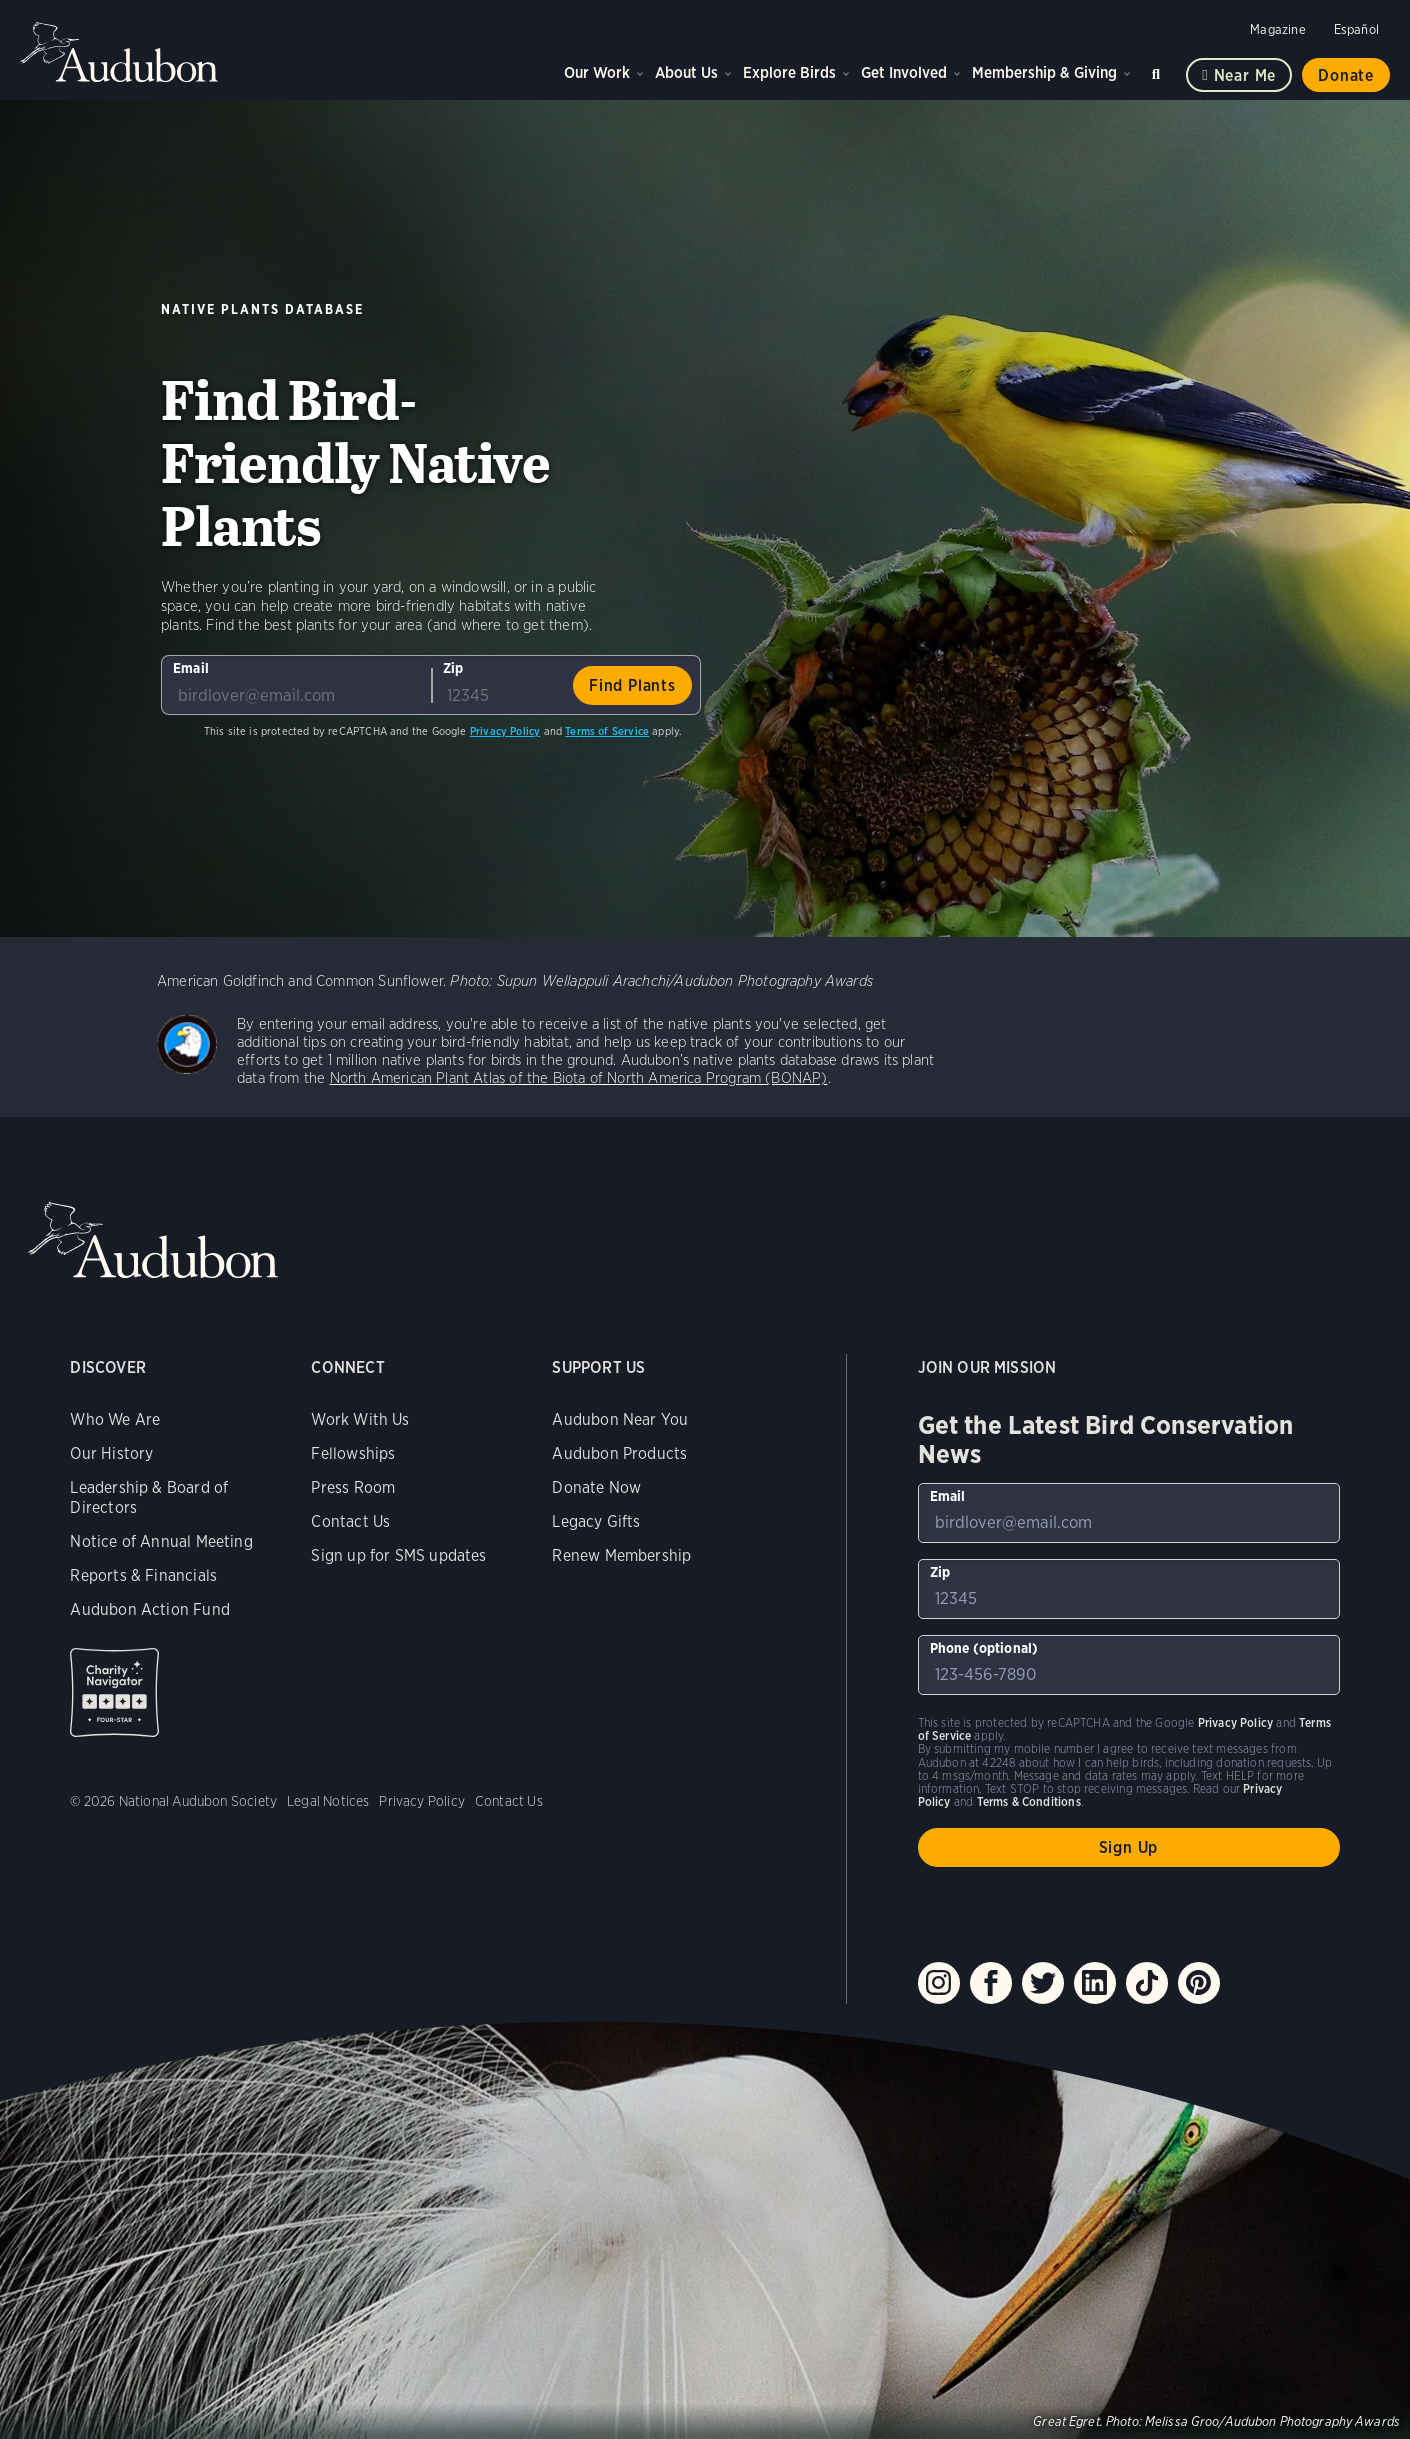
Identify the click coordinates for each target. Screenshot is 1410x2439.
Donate (1346, 75)
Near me (1245, 75)
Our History (111, 1453)
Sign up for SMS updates (398, 1555)
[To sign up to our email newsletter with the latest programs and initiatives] (296, 685)
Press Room (353, 1487)
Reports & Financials (143, 1575)
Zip (453, 668)
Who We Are (115, 1419)
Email (191, 668)
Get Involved (904, 72)
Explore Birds (789, 72)
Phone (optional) (984, 1648)
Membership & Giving (1044, 72)
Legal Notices (328, 1801)
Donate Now (596, 1487)
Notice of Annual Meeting (161, 1541)
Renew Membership (621, 1555)
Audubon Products (619, 1453)
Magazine (1277, 29)
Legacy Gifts (596, 1521)
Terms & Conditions (1029, 1801)
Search (1159, 70)
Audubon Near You (620, 1419)
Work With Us (360, 1419)
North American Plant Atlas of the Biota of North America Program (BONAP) (579, 1078)
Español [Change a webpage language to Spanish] (1356, 29)
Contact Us (350, 1521)
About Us (686, 72)
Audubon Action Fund (149, 1609)
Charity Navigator (114, 1692)
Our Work (597, 72)
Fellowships (353, 1453)
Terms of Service (607, 731)
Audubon (120, 52)
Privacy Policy (505, 731)
